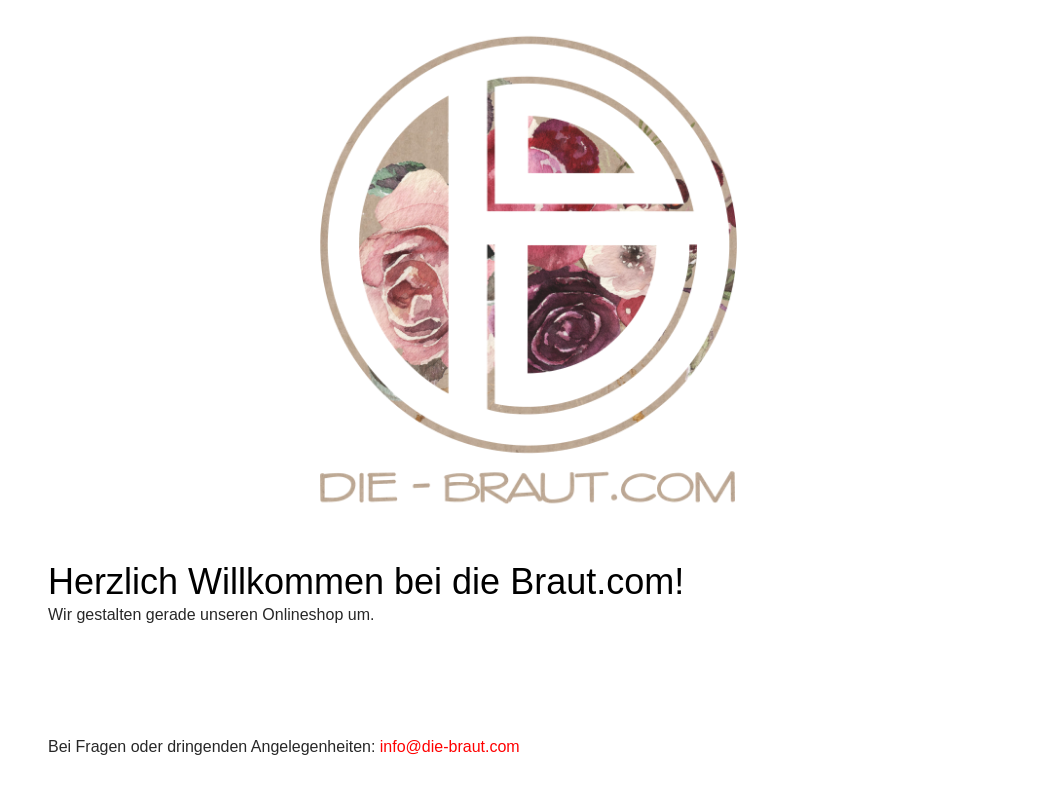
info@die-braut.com (450, 746)
